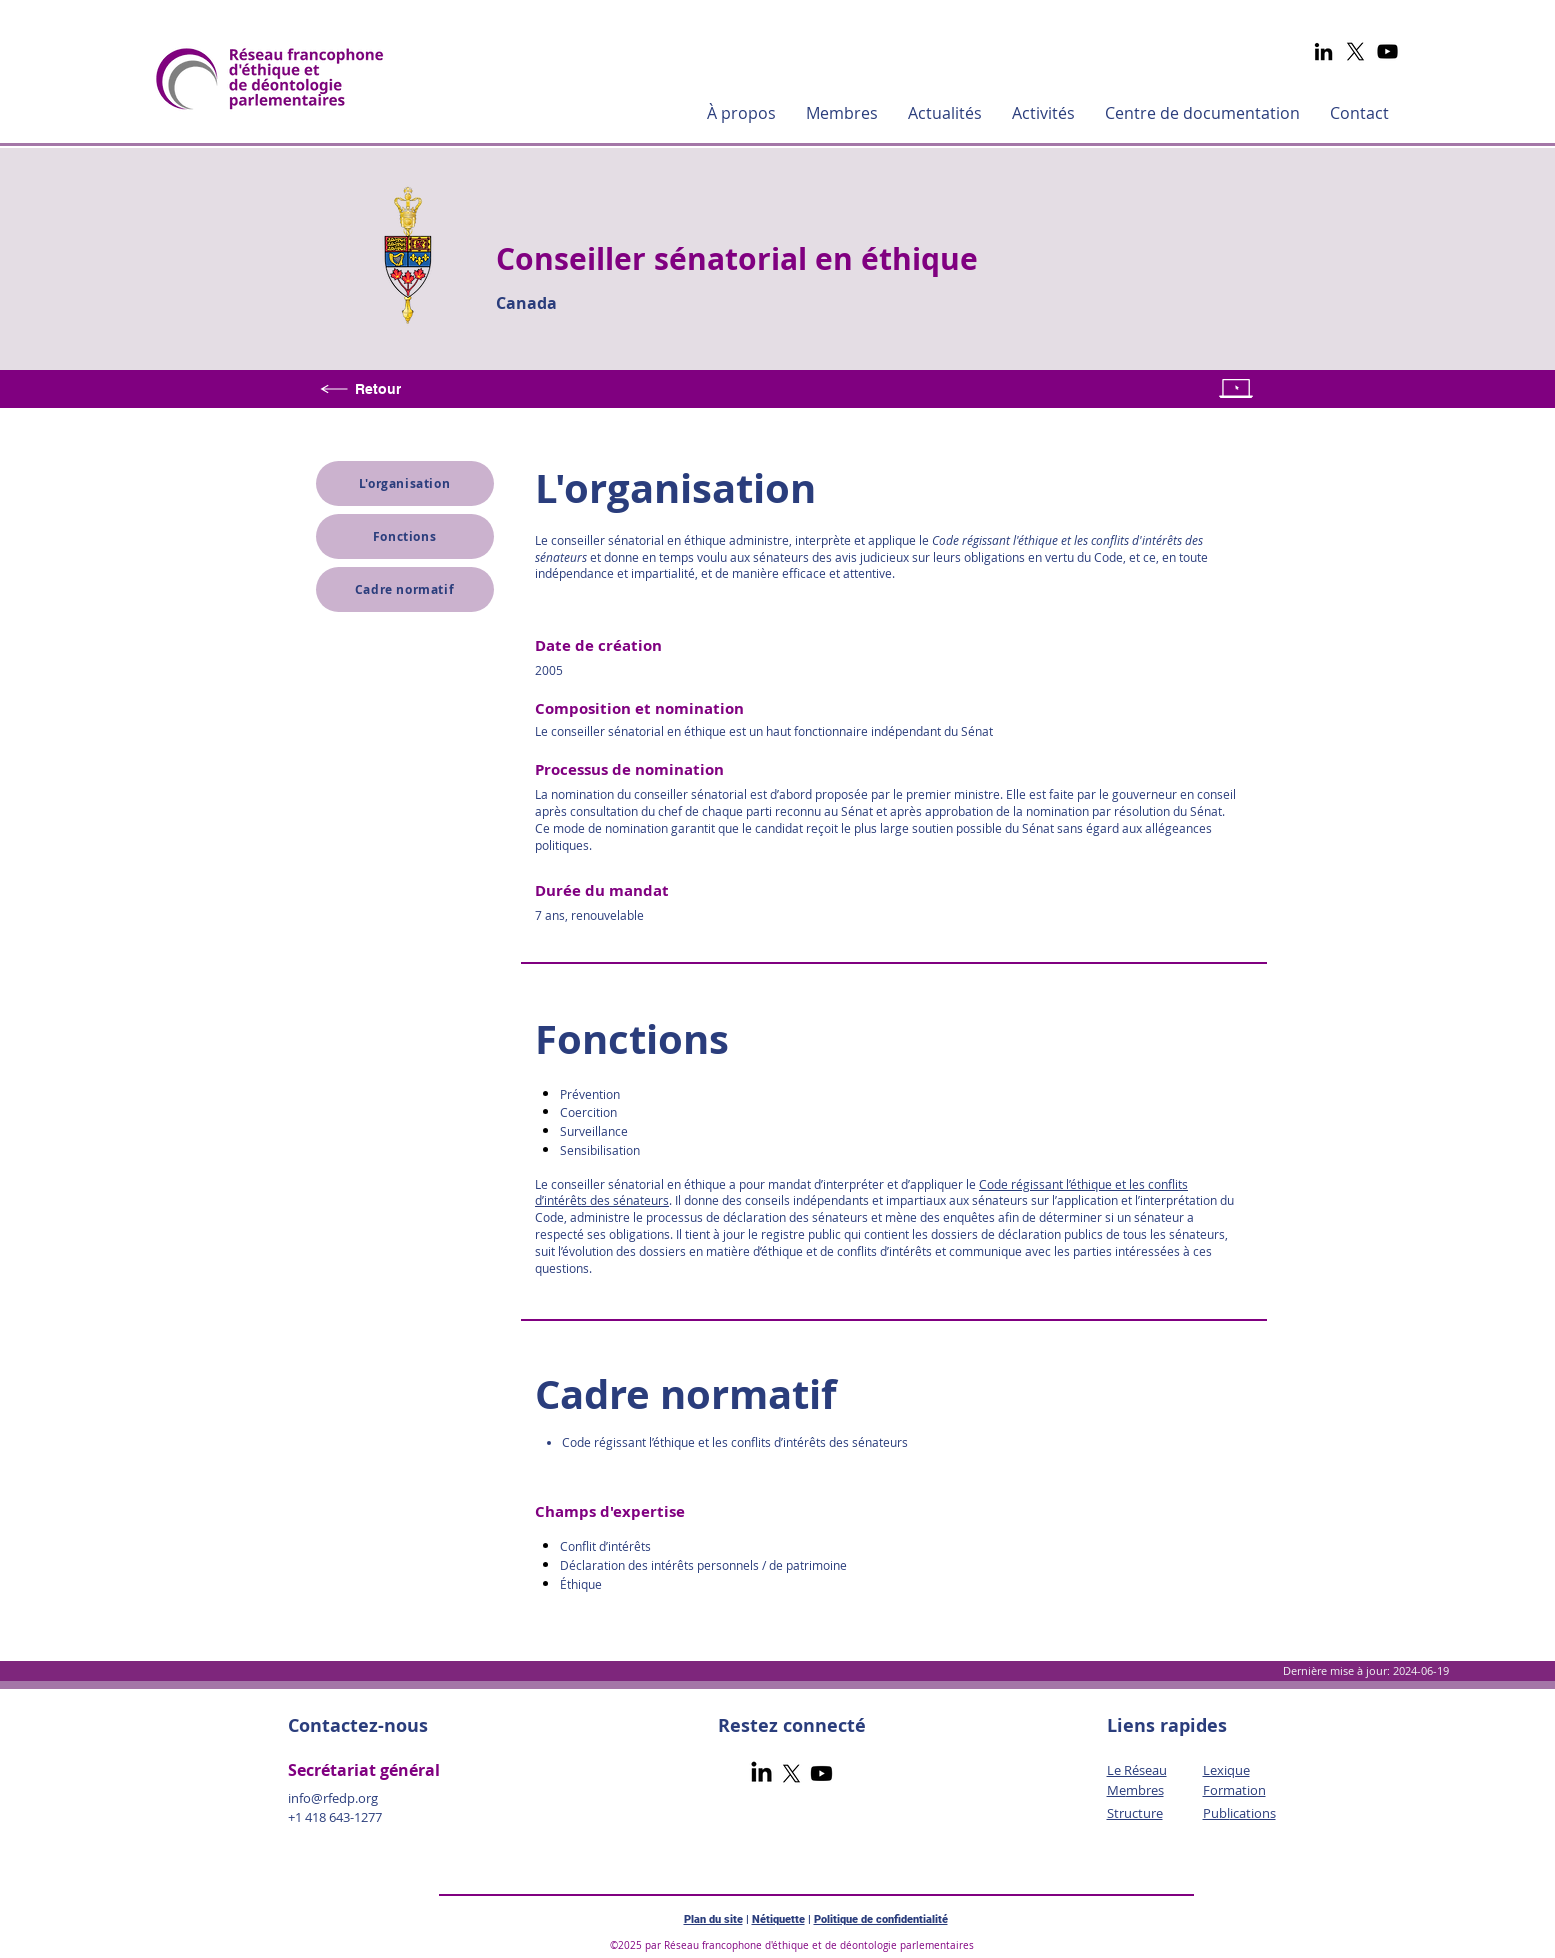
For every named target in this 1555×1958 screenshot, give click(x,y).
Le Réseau (1137, 1770)
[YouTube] (1387, 51)
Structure (1135, 1813)
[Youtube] (821, 1773)
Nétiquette (778, 1919)
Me (1116, 1790)
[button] (741, 113)
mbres (1145, 1790)
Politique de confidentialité (881, 1919)
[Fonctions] (405, 536)
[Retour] (363, 389)
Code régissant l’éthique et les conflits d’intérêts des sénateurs (734, 1442)
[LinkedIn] (1323, 51)
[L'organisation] (405, 483)
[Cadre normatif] (405, 589)
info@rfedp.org (333, 1798)
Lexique (1226, 1770)
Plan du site (713, 1919)
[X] (1355, 51)
